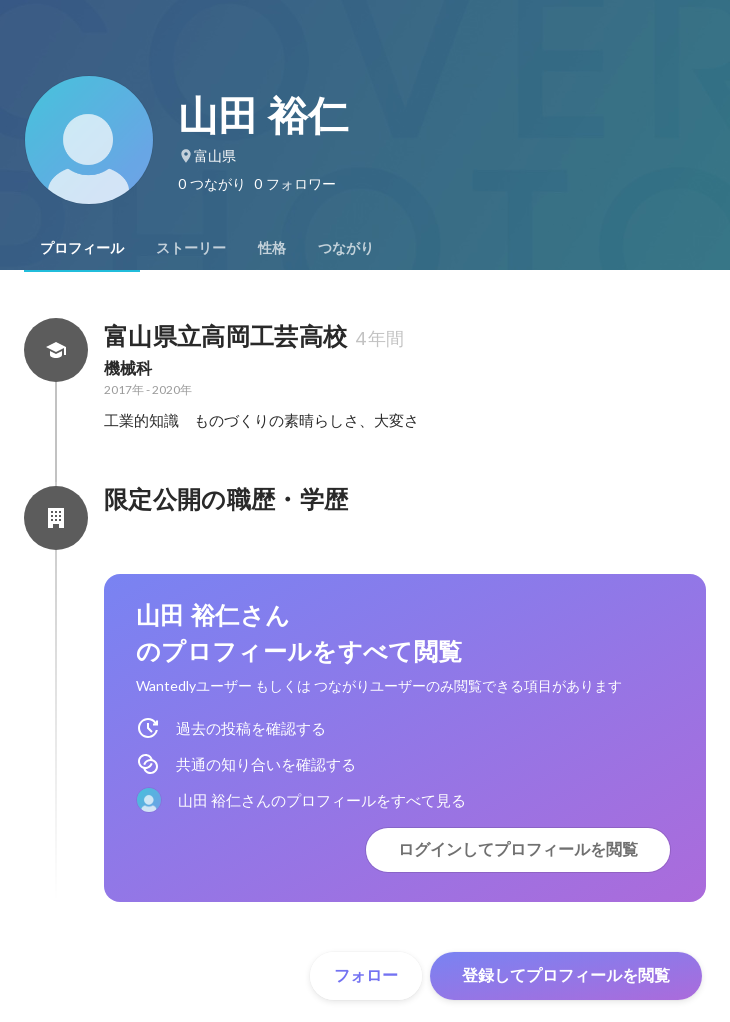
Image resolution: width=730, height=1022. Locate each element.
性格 (272, 248)
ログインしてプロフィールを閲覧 (518, 849)
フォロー (366, 975)
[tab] (82, 248)
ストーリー (191, 248)
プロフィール (82, 248)
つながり (346, 248)
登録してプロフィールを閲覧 (566, 975)
